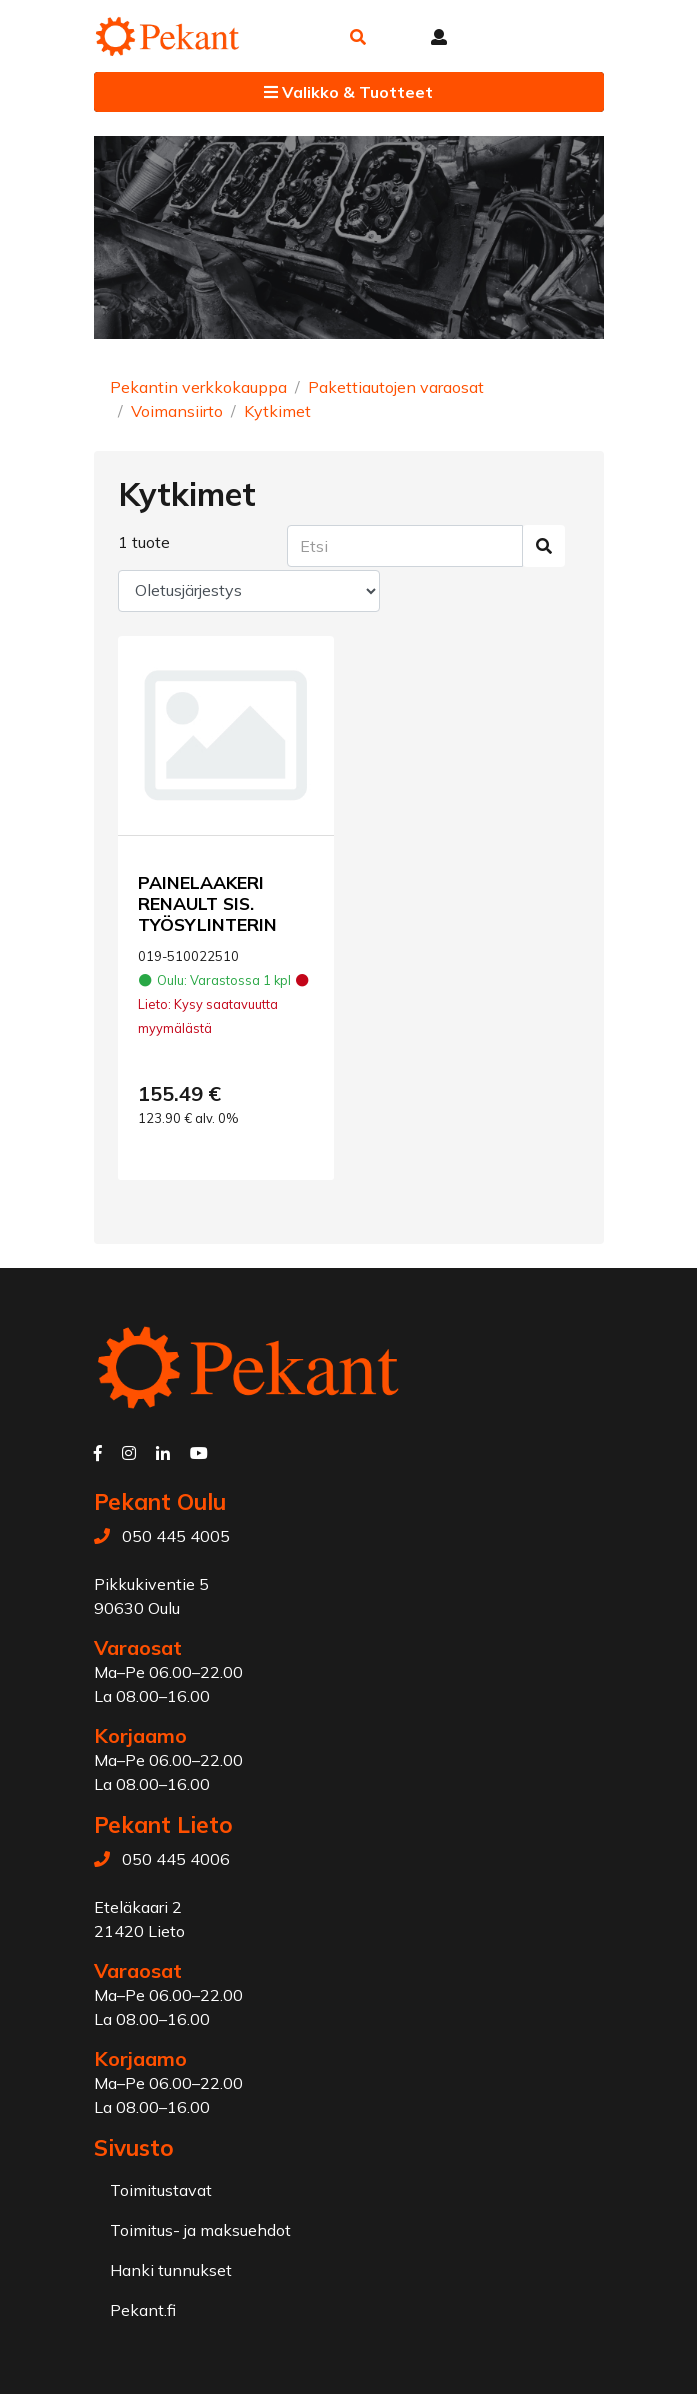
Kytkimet (277, 411)
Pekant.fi (143, 2310)
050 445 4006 (176, 1859)
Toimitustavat (161, 2190)
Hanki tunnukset (171, 2270)
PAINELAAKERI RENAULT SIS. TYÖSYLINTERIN (207, 903)
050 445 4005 (176, 1536)
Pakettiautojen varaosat (396, 387)
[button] (358, 37)
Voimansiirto (177, 411)
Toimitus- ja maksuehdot (200, 2230)
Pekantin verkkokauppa (198, 387)
